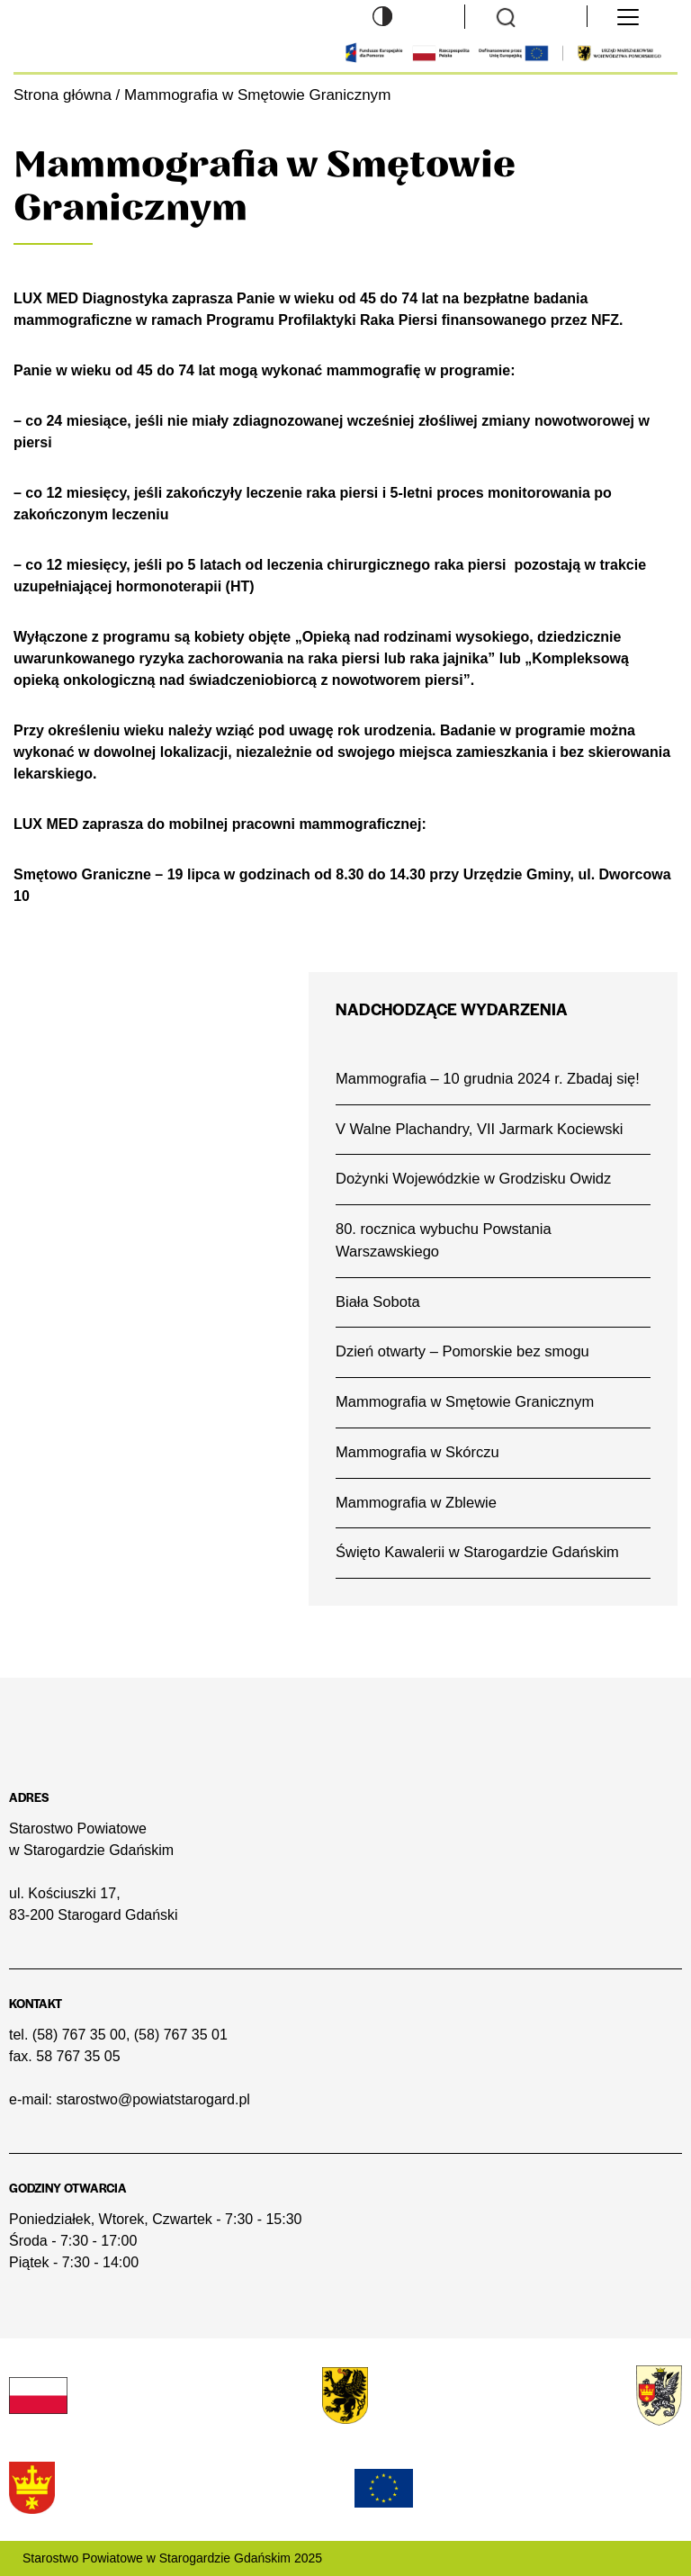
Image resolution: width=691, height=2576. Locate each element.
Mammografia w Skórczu (417, 1452)
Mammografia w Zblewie (416, 1502)
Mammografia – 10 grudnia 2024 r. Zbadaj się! (488, 1078)
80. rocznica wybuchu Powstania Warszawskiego (444, 1240)
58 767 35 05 (78, 2056)
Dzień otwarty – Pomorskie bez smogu (462, 1351)
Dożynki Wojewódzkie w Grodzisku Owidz (473, 1178)
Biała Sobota (378, 1302)
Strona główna (62, 95)
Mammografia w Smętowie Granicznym (465, 1401)
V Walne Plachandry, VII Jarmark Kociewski (479, 1129)
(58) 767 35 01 (181, 2034)
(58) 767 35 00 (79, 2034)
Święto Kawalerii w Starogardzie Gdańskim (477, 1552)
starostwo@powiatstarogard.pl (152, 2099)
